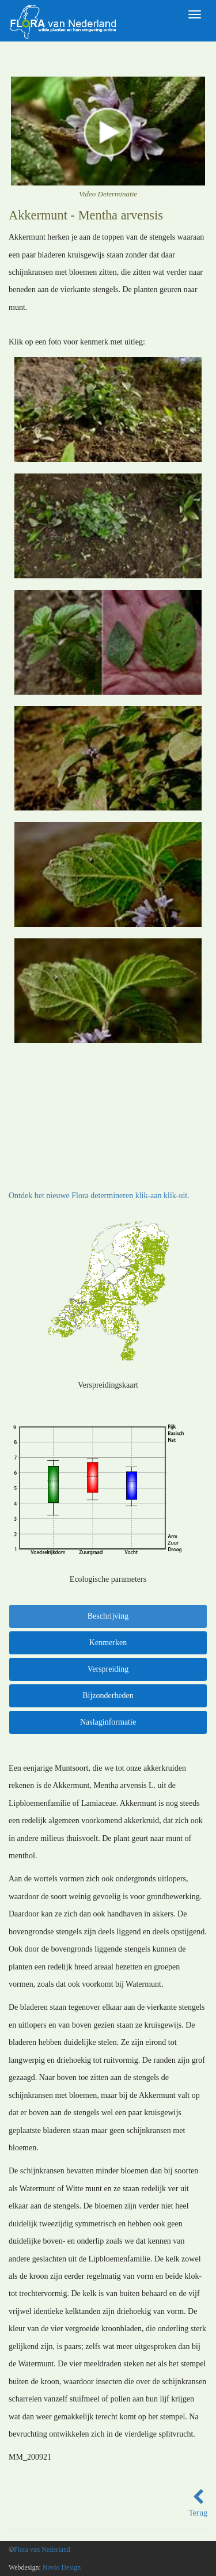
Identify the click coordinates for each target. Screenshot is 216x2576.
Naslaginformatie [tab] (108, 1722)
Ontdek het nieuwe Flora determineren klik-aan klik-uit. (99, 1195)
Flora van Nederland (42, 2549)
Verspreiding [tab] (108, 1669)
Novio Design (62, 2567)
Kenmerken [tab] (108, 1642)
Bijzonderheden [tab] (108, 1695)
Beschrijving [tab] (108, 1616)
